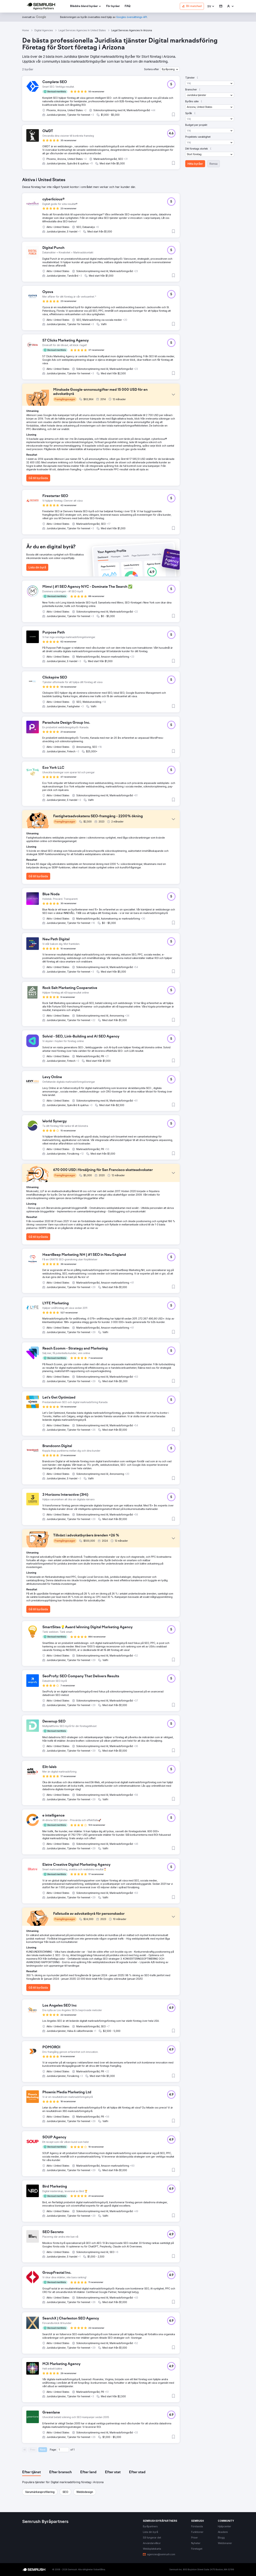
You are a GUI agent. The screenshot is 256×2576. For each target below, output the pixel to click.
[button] (211, 6)
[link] (113, 6)
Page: (53, 2449)
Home (25, 30)
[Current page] (63, 2449)
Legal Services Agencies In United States (82, 30)
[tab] (31, 2472)
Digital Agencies (44, 30)
